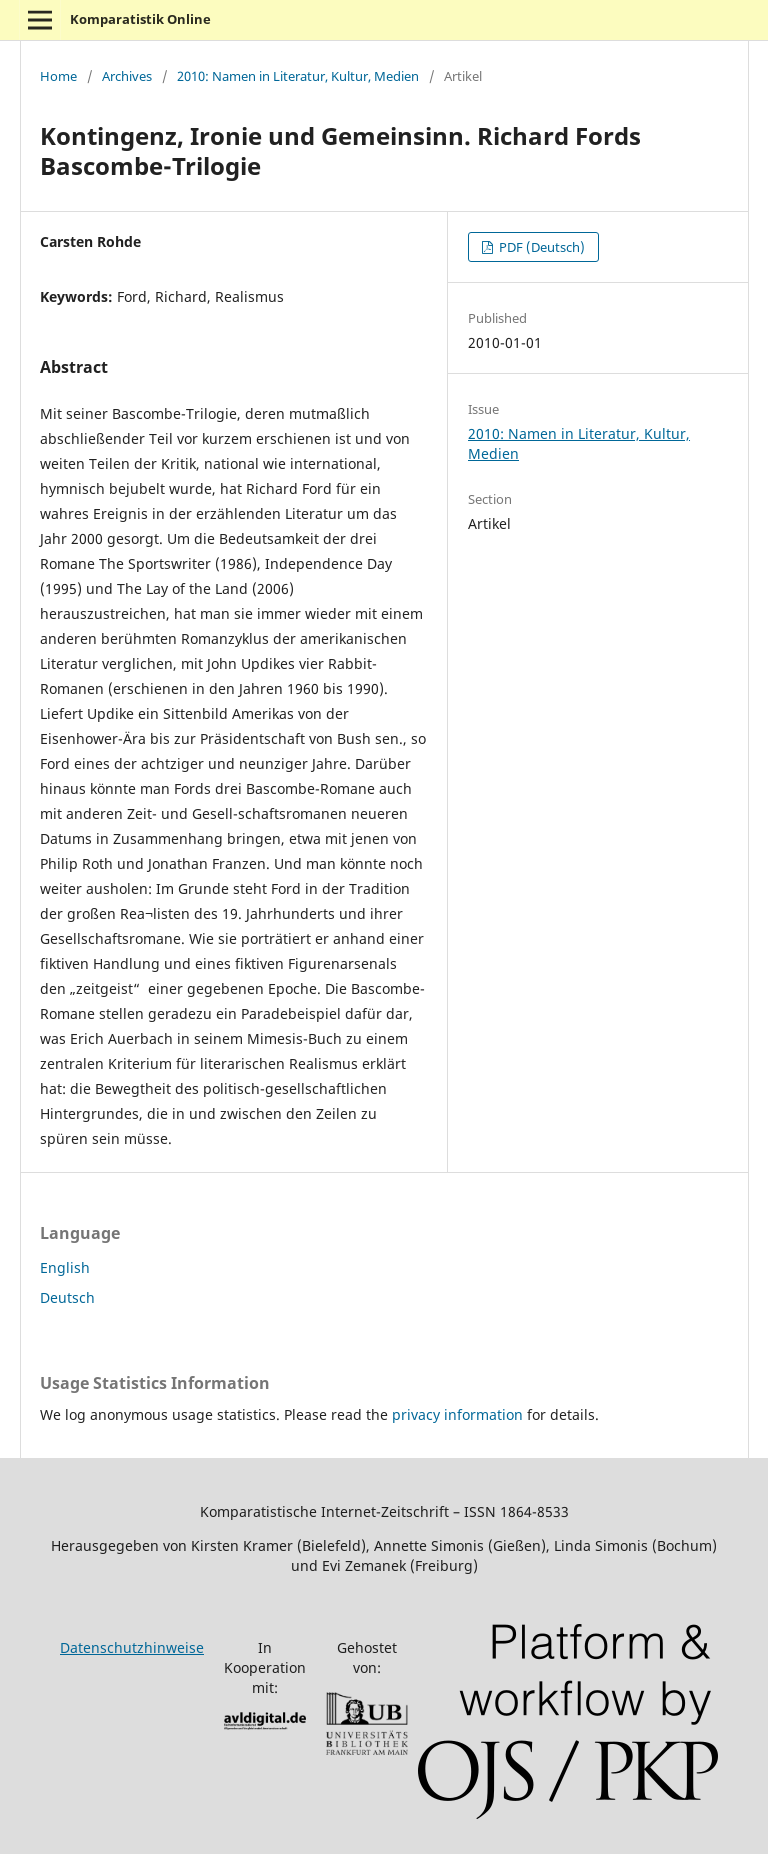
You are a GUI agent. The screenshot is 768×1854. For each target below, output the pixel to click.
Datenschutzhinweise (132, 1647)
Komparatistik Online (140, 19)
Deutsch (67, 1297)
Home (58, 76)
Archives (127, 76)
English (65, 1267)
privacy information (457, 1414)
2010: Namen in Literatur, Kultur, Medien (298, 76)
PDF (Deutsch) (540, 247)
